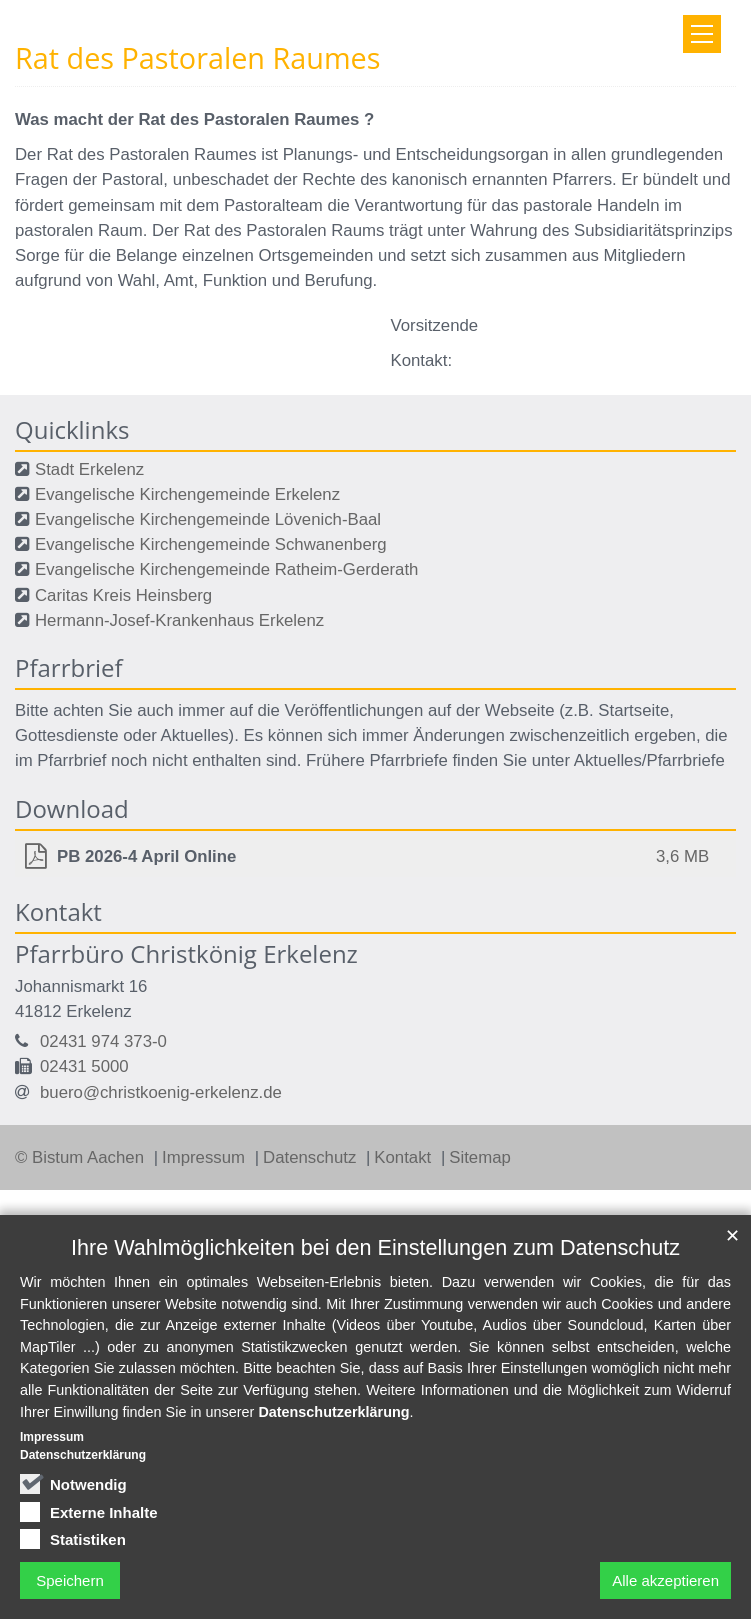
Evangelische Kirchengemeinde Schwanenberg (211, 544)
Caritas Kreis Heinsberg (123, 595)
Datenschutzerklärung (333, 1412)
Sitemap (480, 1157)
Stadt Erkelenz (89, 469)
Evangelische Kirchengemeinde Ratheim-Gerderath (226, 569)
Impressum (206, 1157)
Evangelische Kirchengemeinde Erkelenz (187, 494)
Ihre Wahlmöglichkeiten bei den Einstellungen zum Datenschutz (375, 1247)
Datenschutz (312, 1157)
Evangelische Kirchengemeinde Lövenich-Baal (208, 519)
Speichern (70, 1580)
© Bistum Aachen (82, 1157)
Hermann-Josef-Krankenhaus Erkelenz (179, 620)
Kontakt (405, 1157)
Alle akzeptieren (665, 1580)
